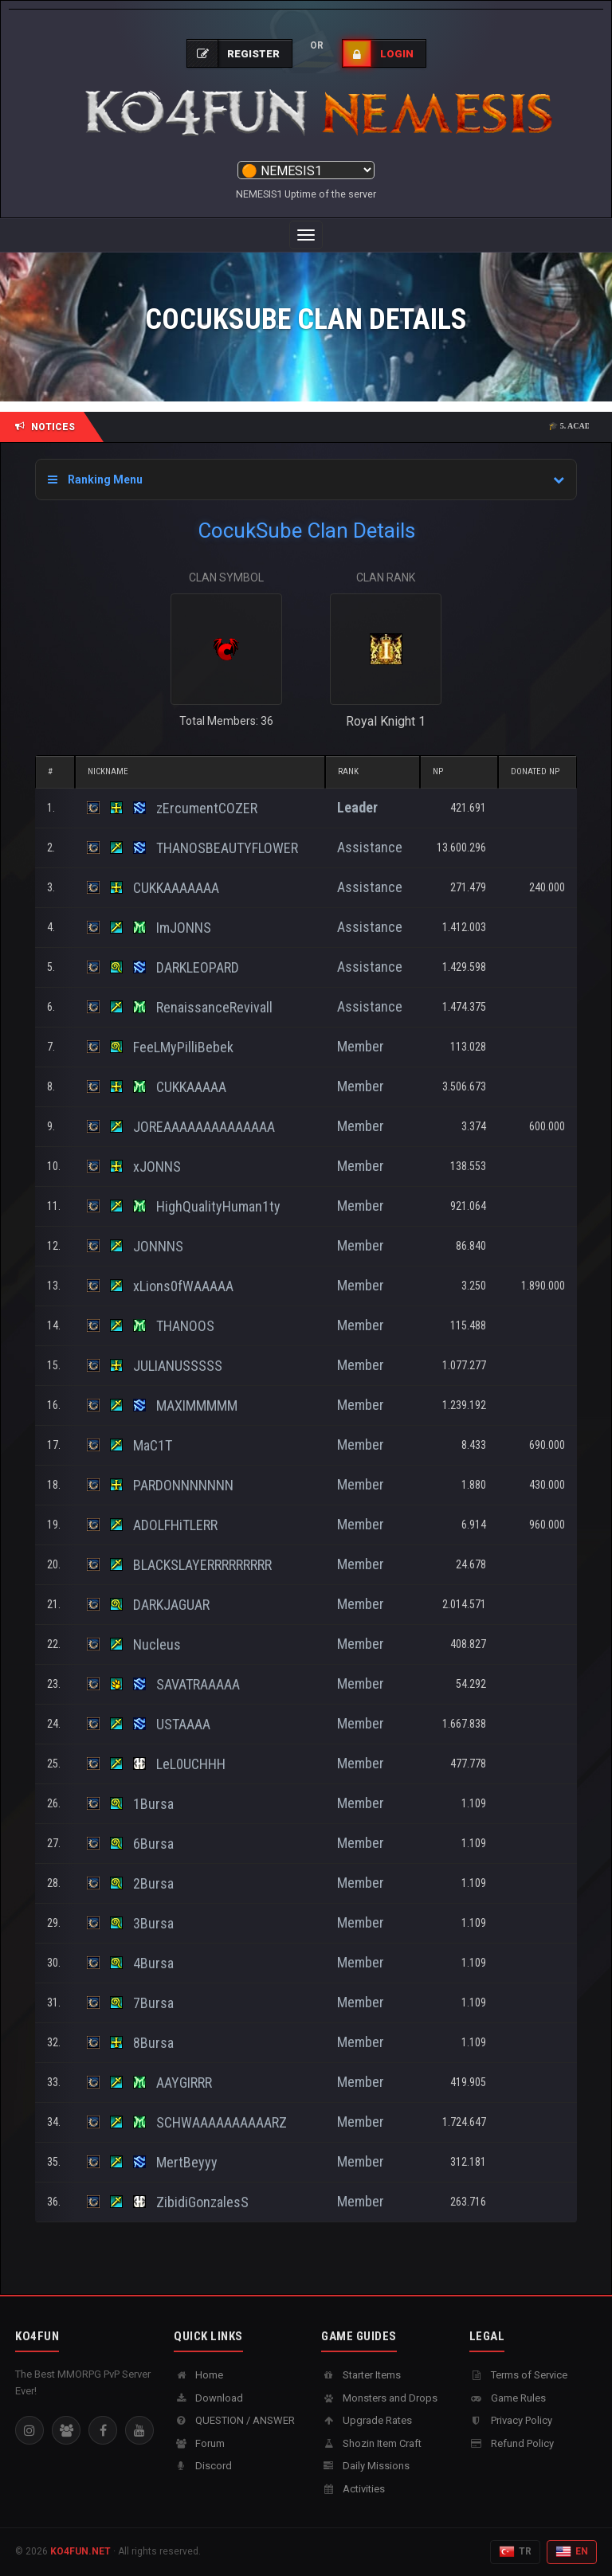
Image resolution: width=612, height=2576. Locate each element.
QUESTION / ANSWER (234, 2420)
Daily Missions (365, 2466)
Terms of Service (518, 2375)
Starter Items (361, 2375)
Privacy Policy (510, 2420)
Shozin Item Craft (371, 2443)
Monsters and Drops (379, 2398)
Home (198, 2375)
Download (208, 2398)
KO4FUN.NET (80, 2551)
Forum (199, 2443)
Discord (203, 2466)
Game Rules (507, 2398)
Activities (353, 2489)
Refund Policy (511, 2443)
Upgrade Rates (366, 2420)
